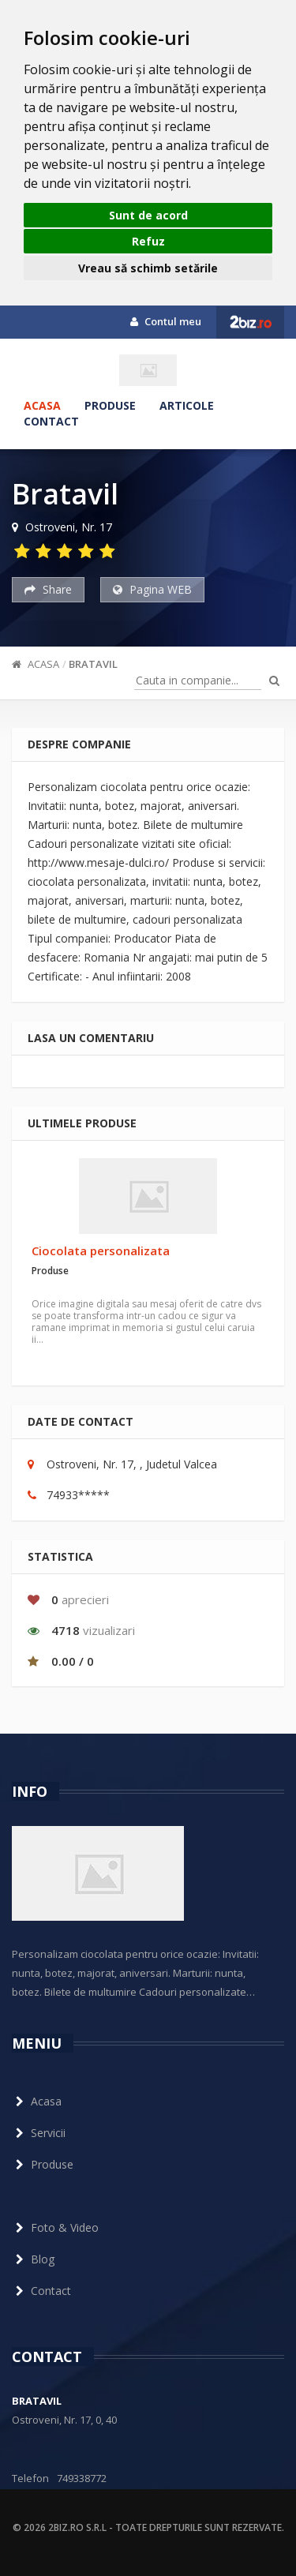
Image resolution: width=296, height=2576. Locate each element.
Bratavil (93, 664)
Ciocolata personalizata (101, 1250)
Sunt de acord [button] (148, 215)
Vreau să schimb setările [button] (148, 268)
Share (48, 589)
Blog (33, 2259)
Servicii (39, 2132)
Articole (186, 405)
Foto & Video (55, 2227)
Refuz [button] (148, 241)
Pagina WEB (152, 589)
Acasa (42, 405)
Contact (51, 421)
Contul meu (165, 321)
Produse (110, 405)
